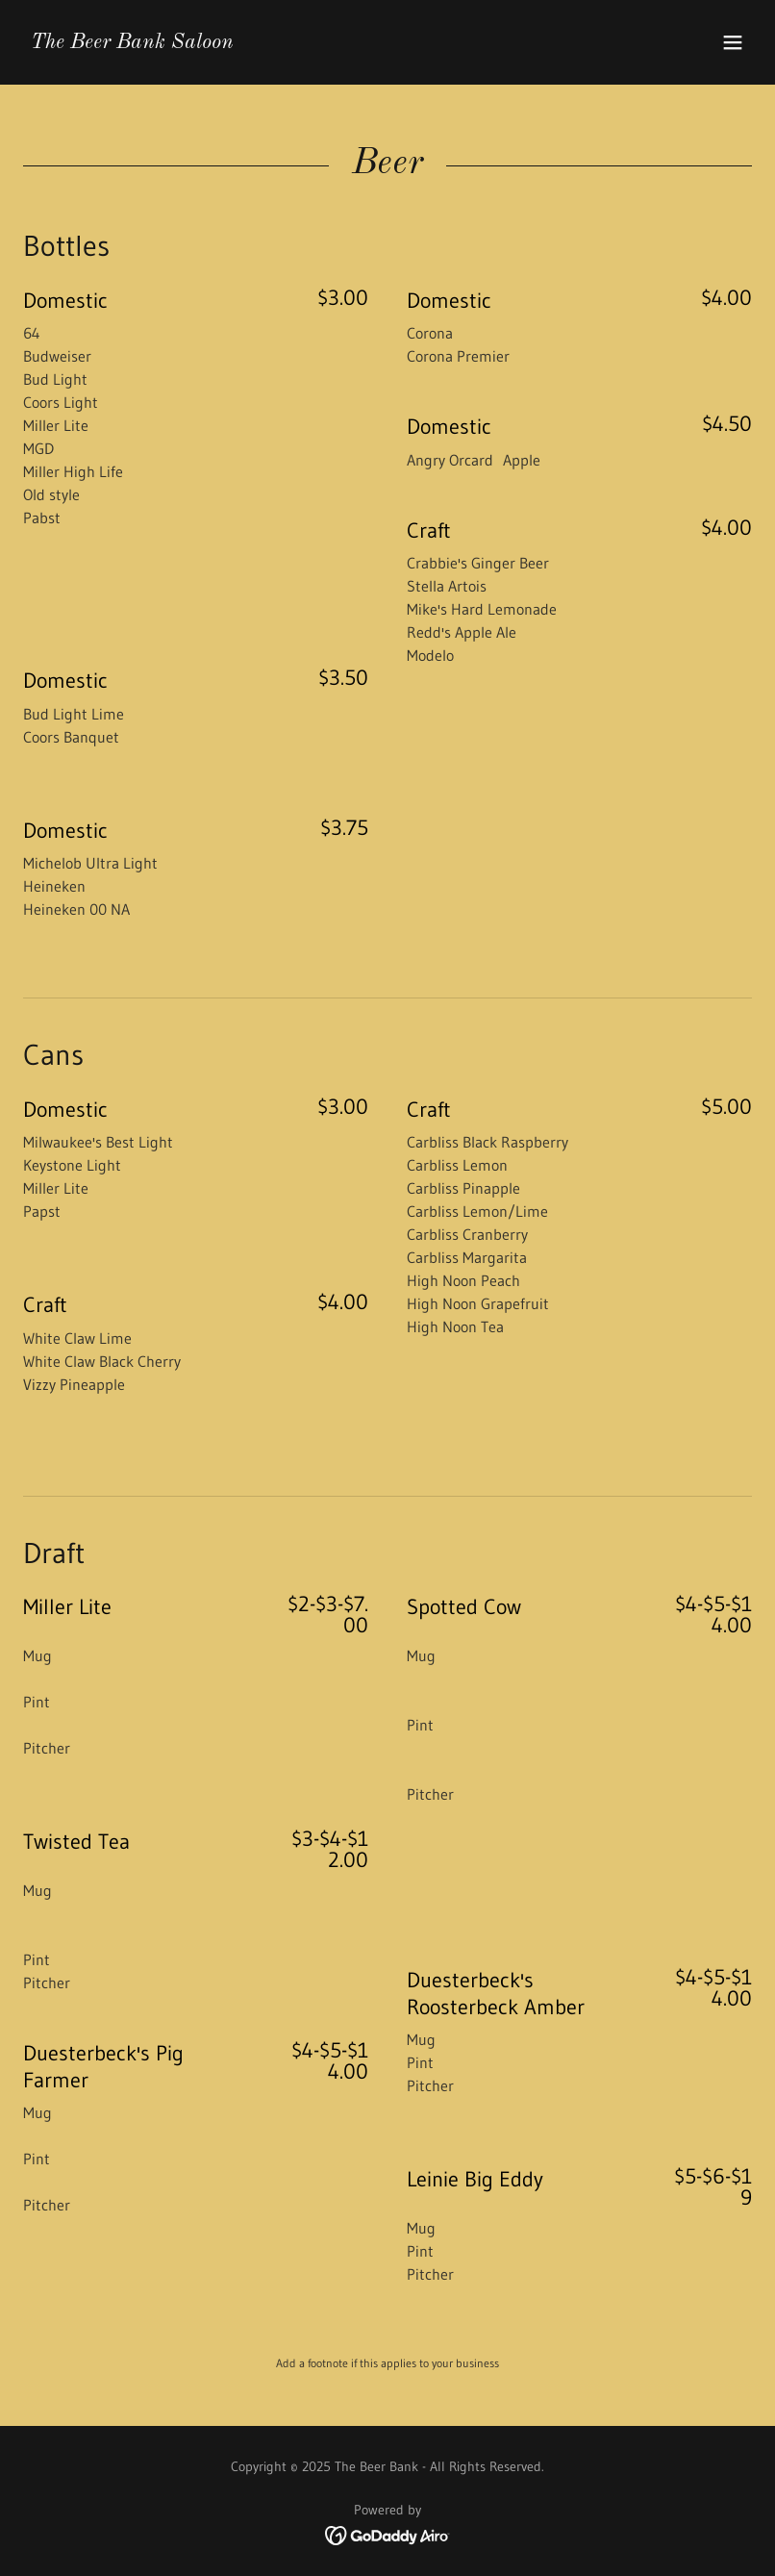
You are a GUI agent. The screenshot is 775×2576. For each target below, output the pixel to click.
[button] (732, 42)
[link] (132, 42)
